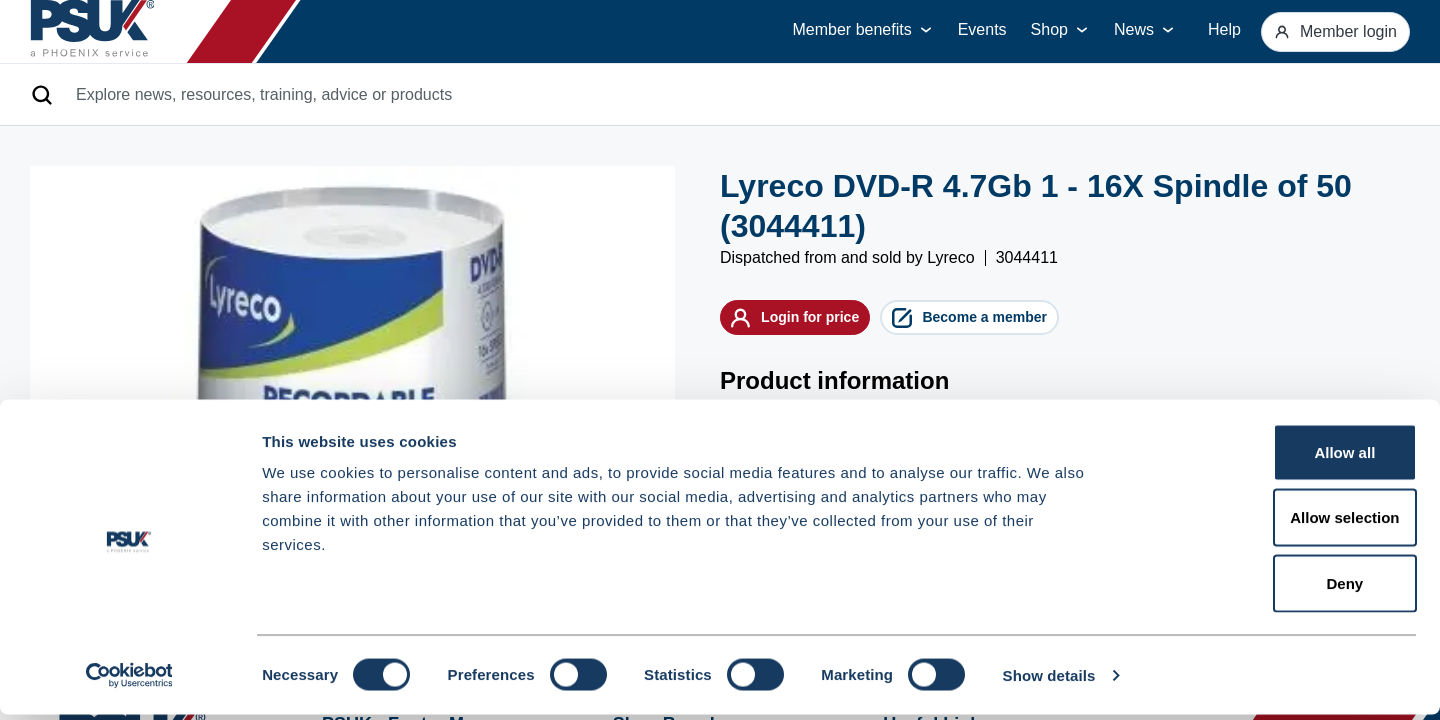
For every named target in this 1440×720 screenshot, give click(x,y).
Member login (1323, 31)
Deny (1273, 588)
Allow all (1273, 457)
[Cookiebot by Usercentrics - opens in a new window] (129, 681)
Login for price (820, 323)
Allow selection (1272, 523)
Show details (1049, 680)
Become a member (1048, 323)
